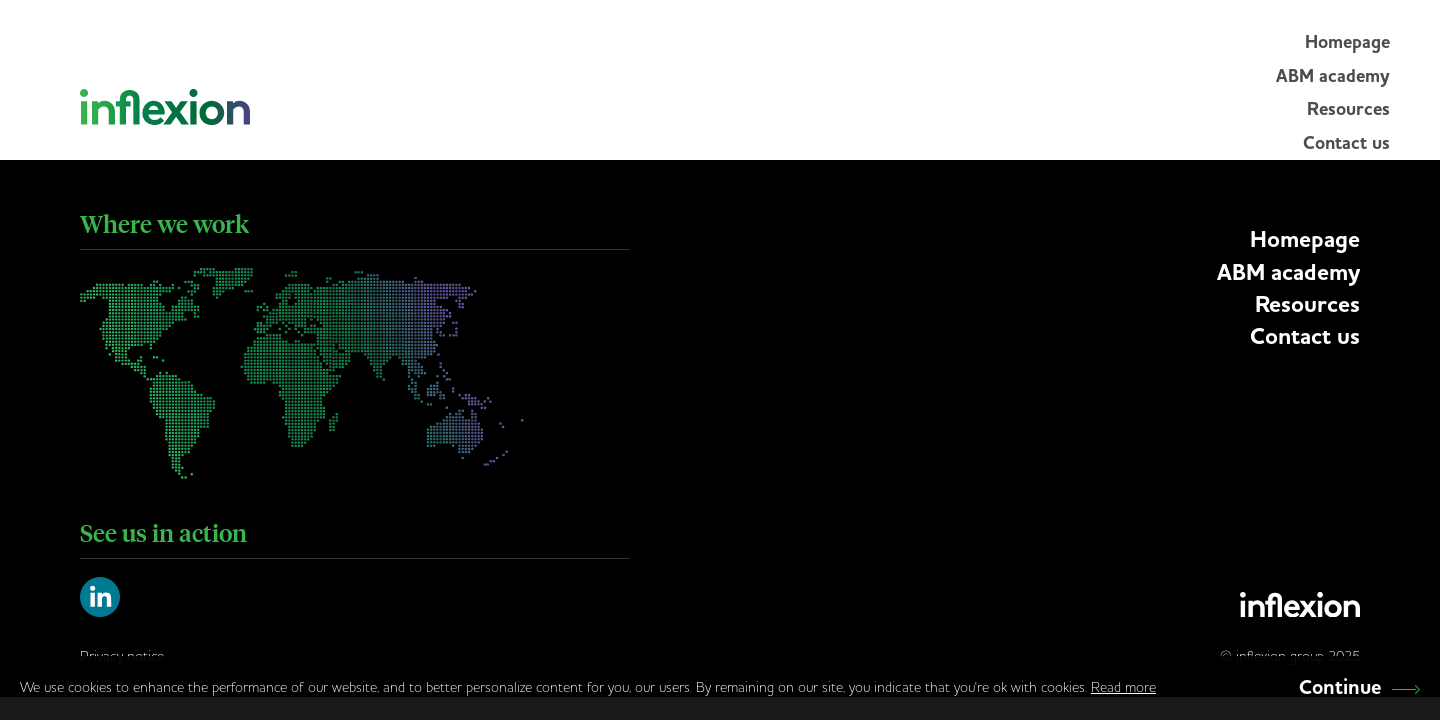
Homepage (1347, 42)
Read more (1123, 687)
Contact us (1346, 143)
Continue (1359, 688)
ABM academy (1333, 76)
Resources (1348, 109)
